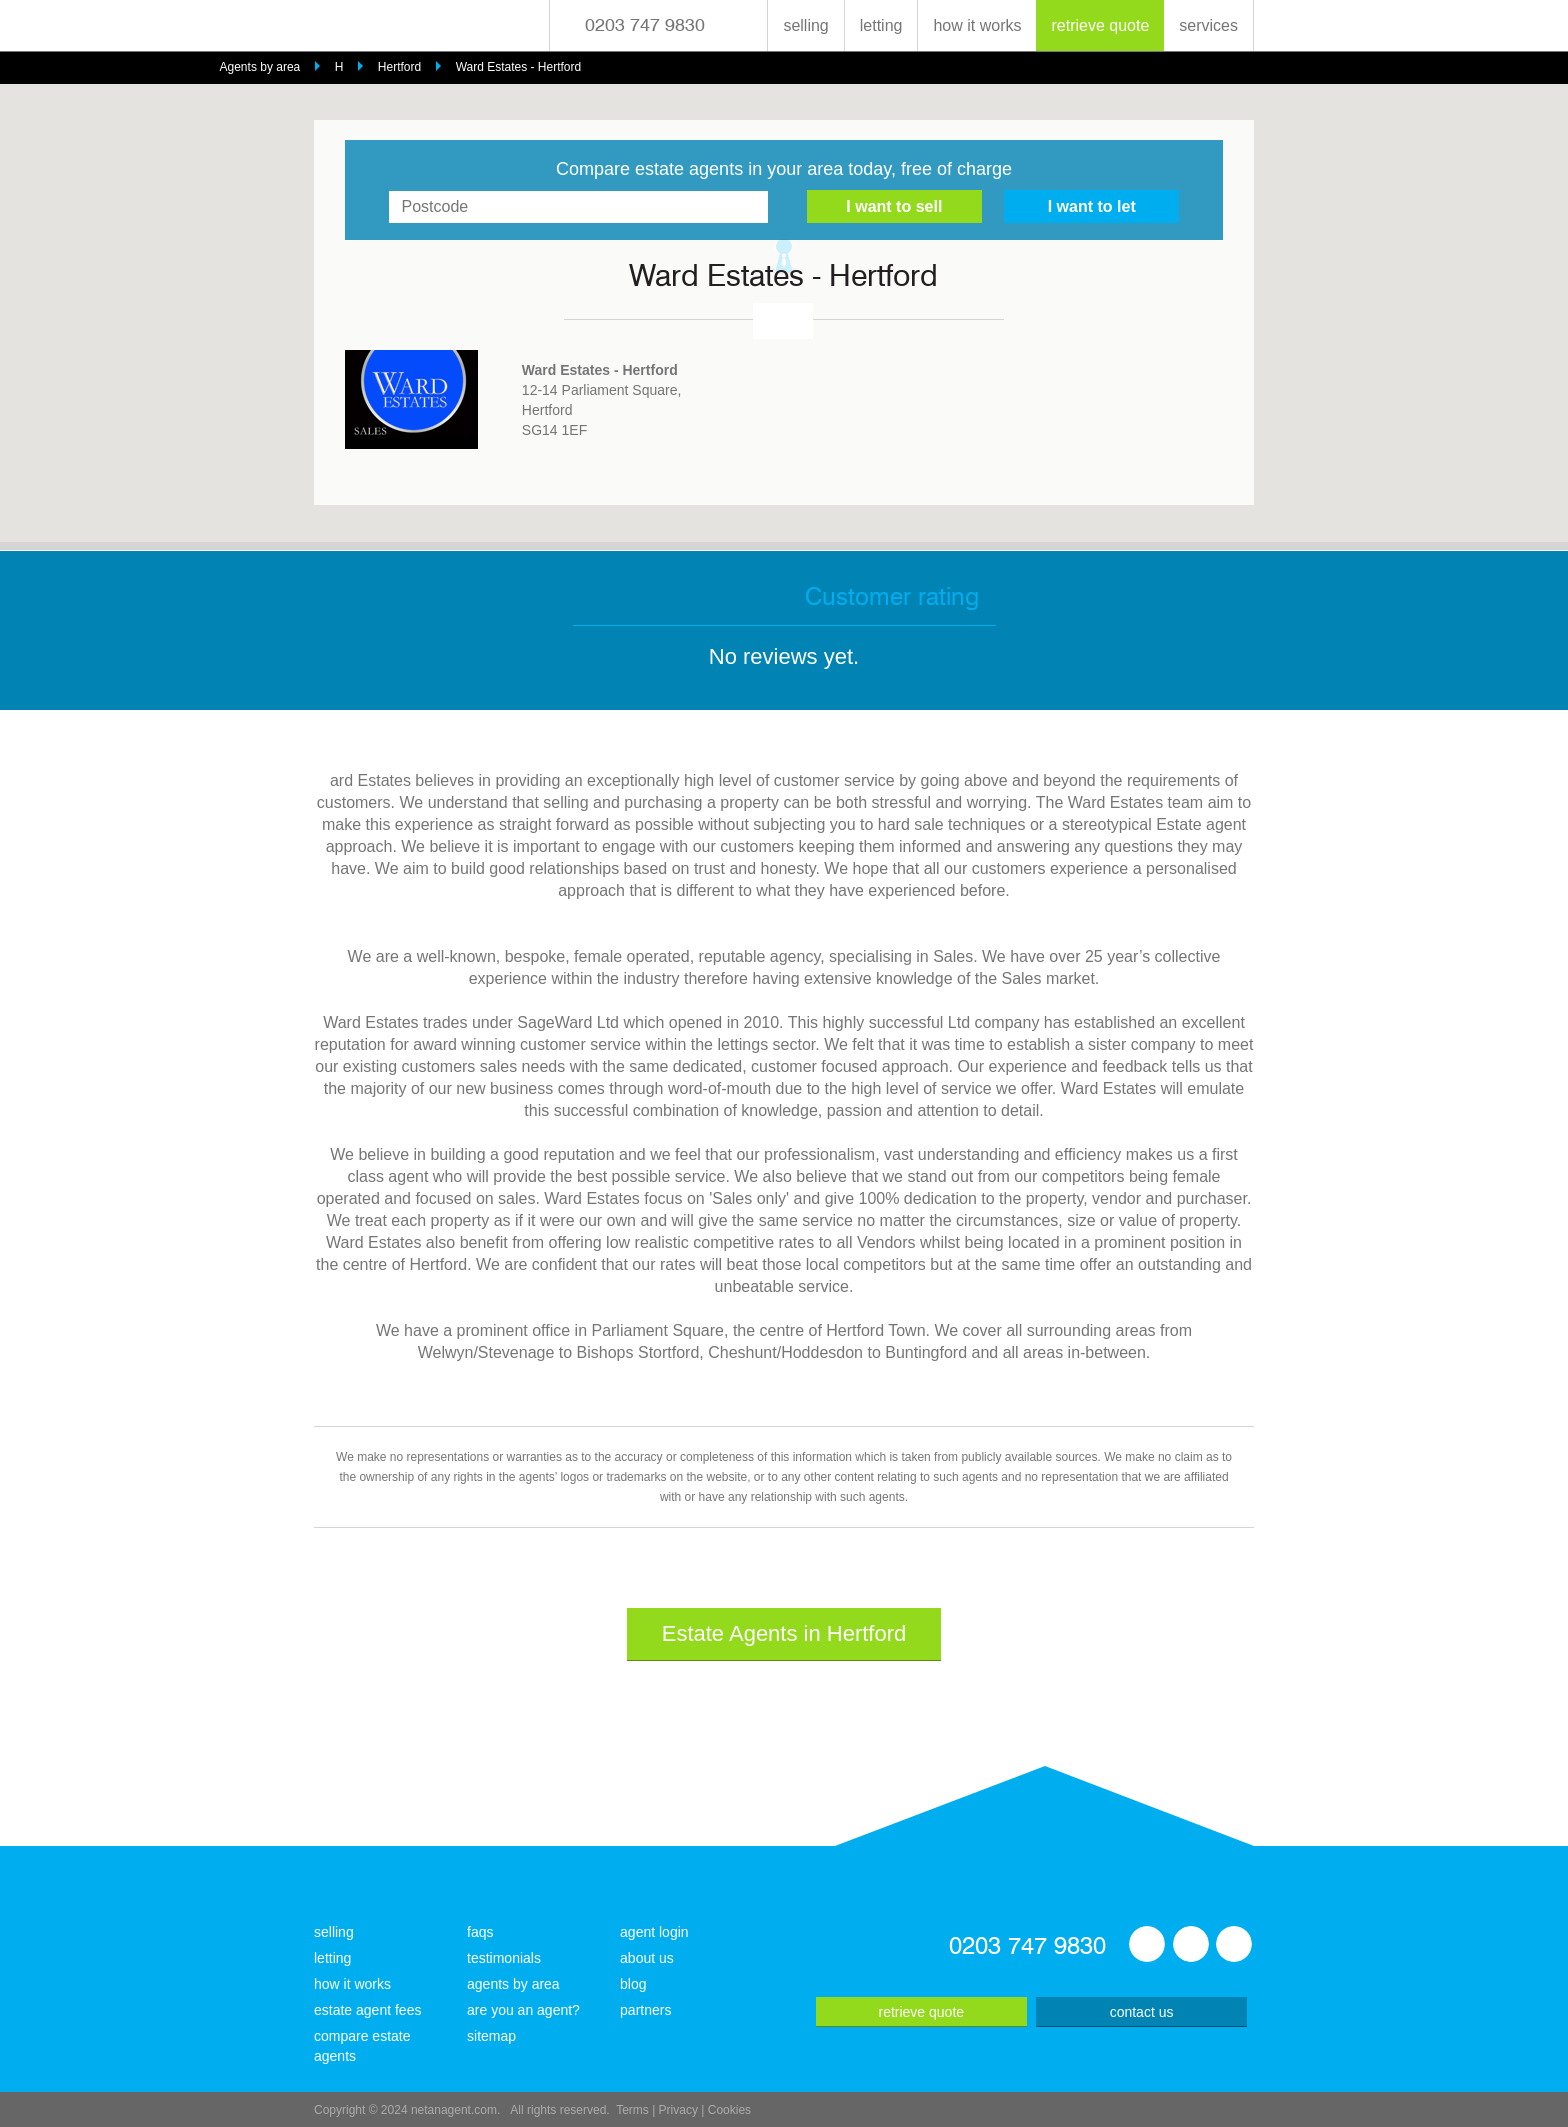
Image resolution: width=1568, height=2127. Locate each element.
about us (647, 1958)
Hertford (399, 67)
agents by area (513, 1984)
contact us (1142, 2012)
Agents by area (260, 67)
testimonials (504, 1958)
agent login (654, 1932)
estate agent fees (367, 2010)
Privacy (678, 2110)
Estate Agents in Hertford (784, 1633)
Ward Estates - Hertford (519, 67)
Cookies (729, 2110)
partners (645, 2010)
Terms (632, 2110)
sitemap (491, 2036)
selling (805, 25)
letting (881, 25)
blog (633, 1984)
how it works (977, 25)
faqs (480, 1932)
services (1208, 25)
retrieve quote (1100, 25)
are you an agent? (523, 2010)
